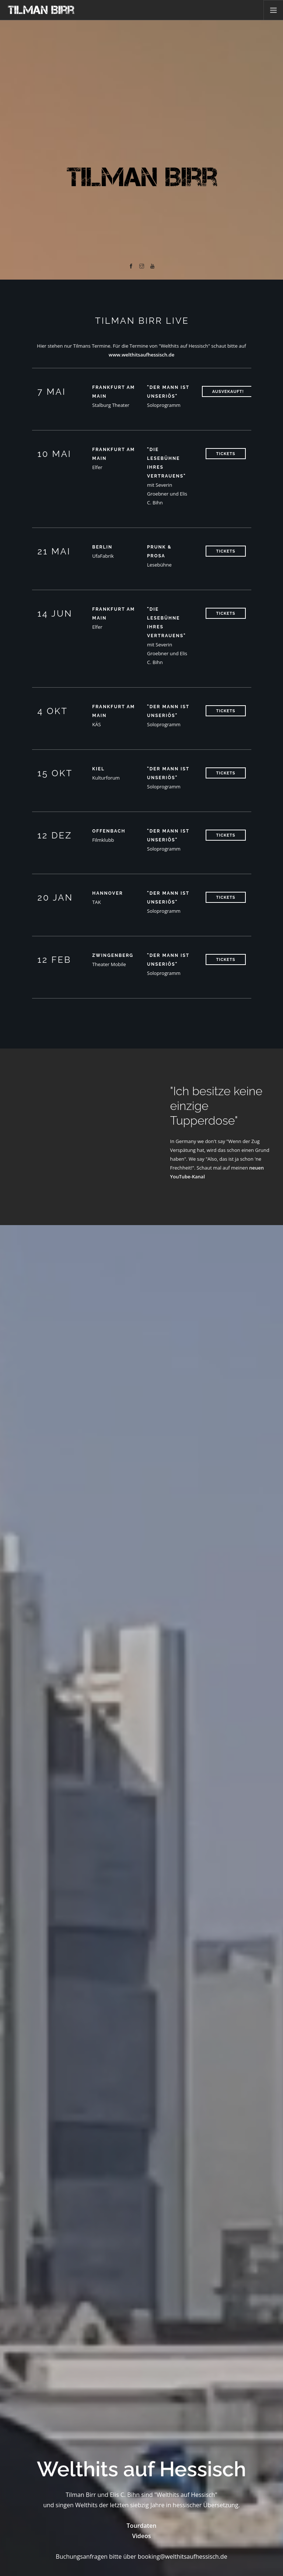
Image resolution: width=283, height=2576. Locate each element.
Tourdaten (142, 2526)
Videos (141, 2536)
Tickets (225, 453)
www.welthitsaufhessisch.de (141, 354)
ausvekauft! (228, 391)
